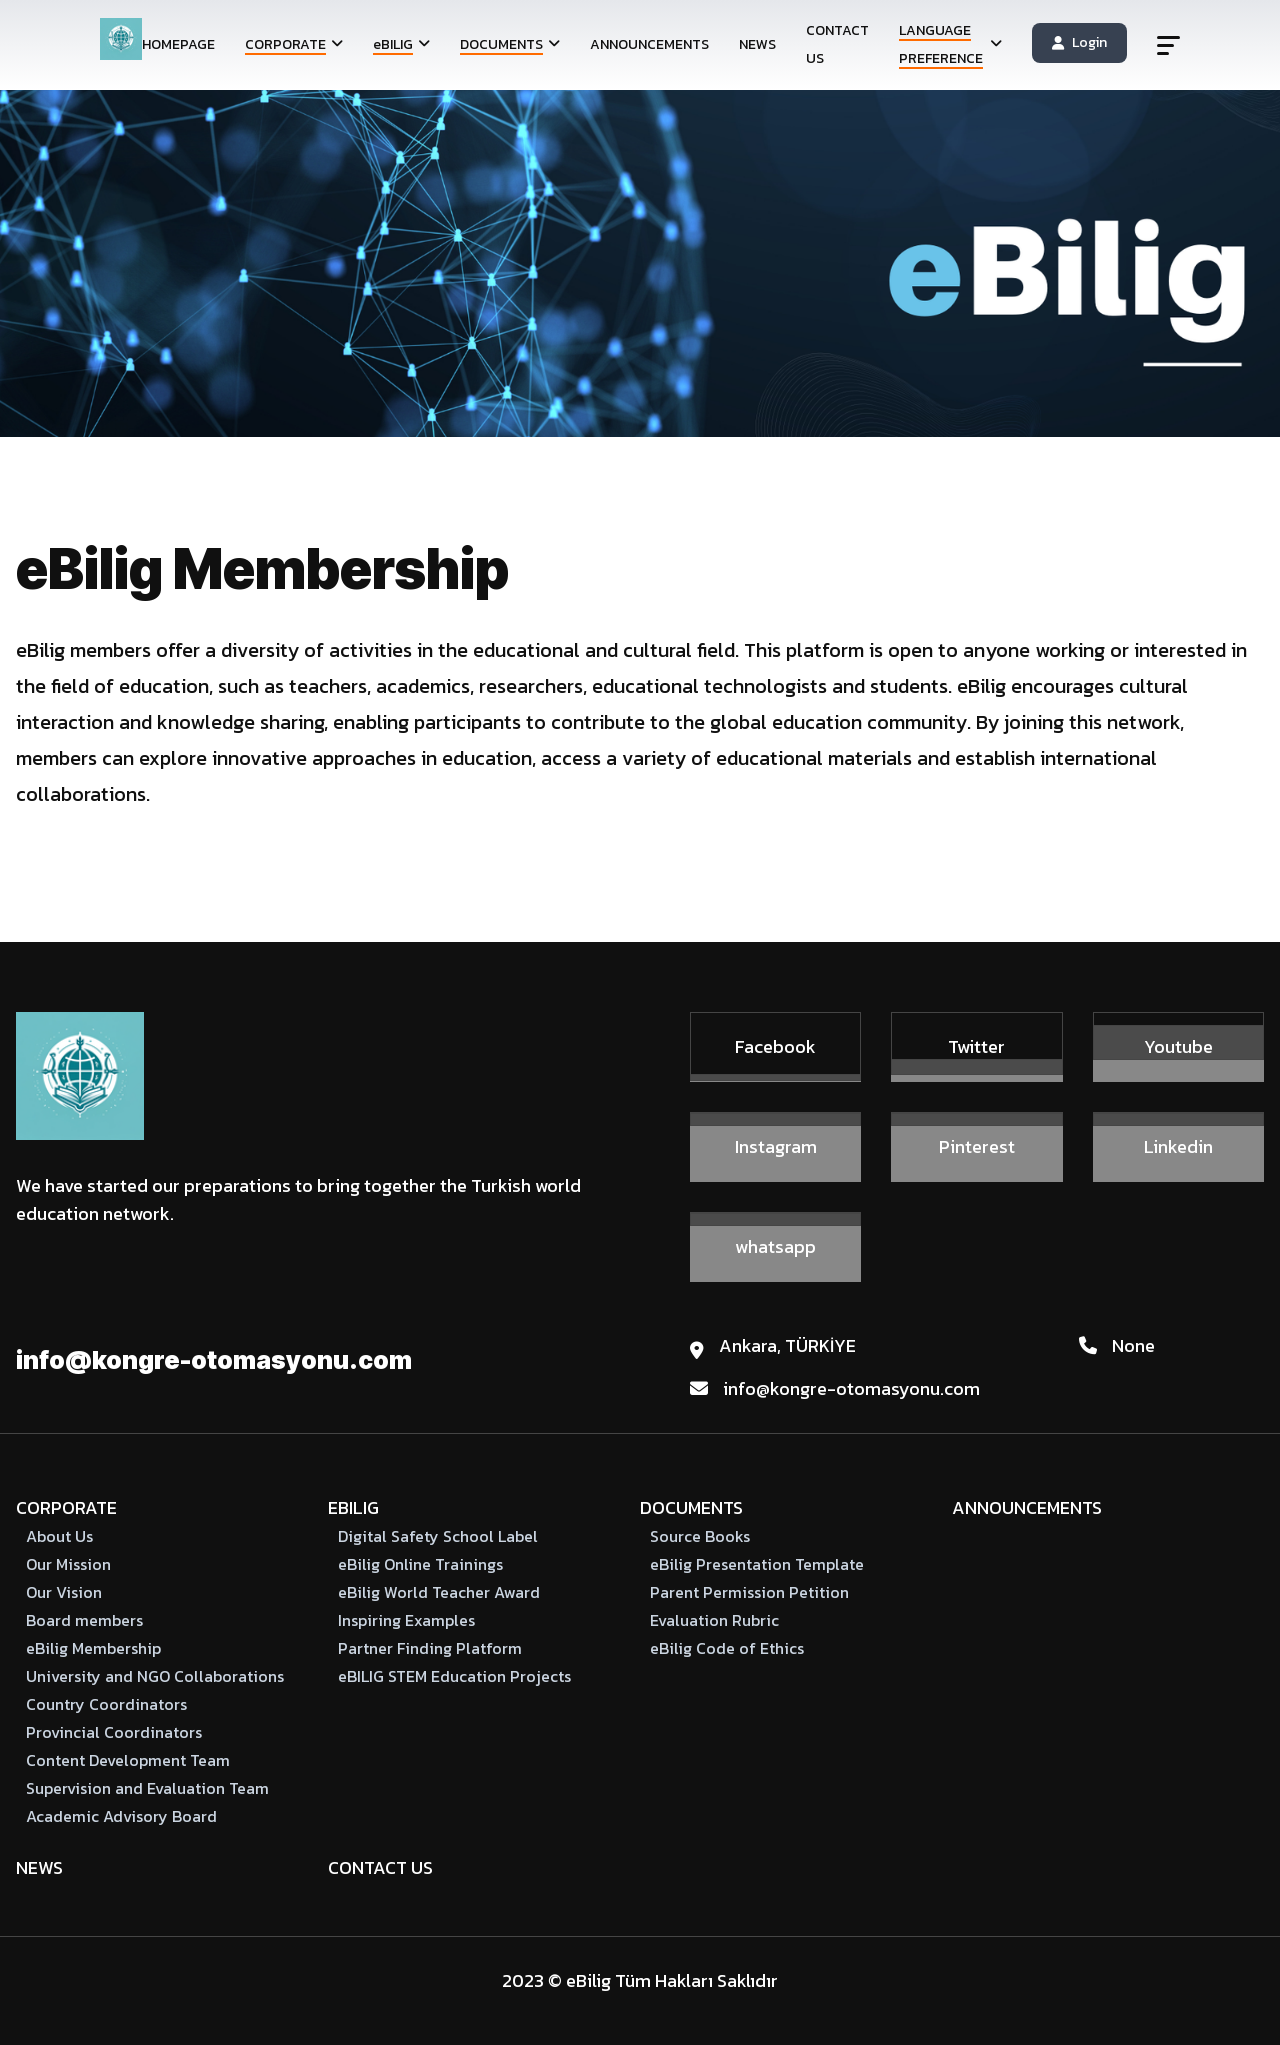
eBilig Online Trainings (420, 1564)
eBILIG (353, 1507)
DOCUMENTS (691, 1507)
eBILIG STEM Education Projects (454, 1676)
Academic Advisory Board (121, 1816)
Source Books (700, 1536)
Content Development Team (128, 1760)
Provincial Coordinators (114, 1732)
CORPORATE (66, 1507)
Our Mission (68, 1564)
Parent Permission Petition (749, 1592)
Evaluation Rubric (714, 1620)
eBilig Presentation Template (757, 1564)
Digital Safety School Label (438, 1536)
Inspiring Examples (406, 1620)
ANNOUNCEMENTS (649, 44)
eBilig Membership (93, 1648)
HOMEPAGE (178, 44)
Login (1079, 42)
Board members (84, 1620)
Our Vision (64, 1592)
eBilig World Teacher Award (439, 1592)
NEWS (757, 44)
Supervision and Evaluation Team (147, 1788)
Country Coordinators (106, 1704)
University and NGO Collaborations (155, 1676)
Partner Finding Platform (430, 1648)
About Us (59, 1536)
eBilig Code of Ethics (727, 1648)
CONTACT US (837, 44)
